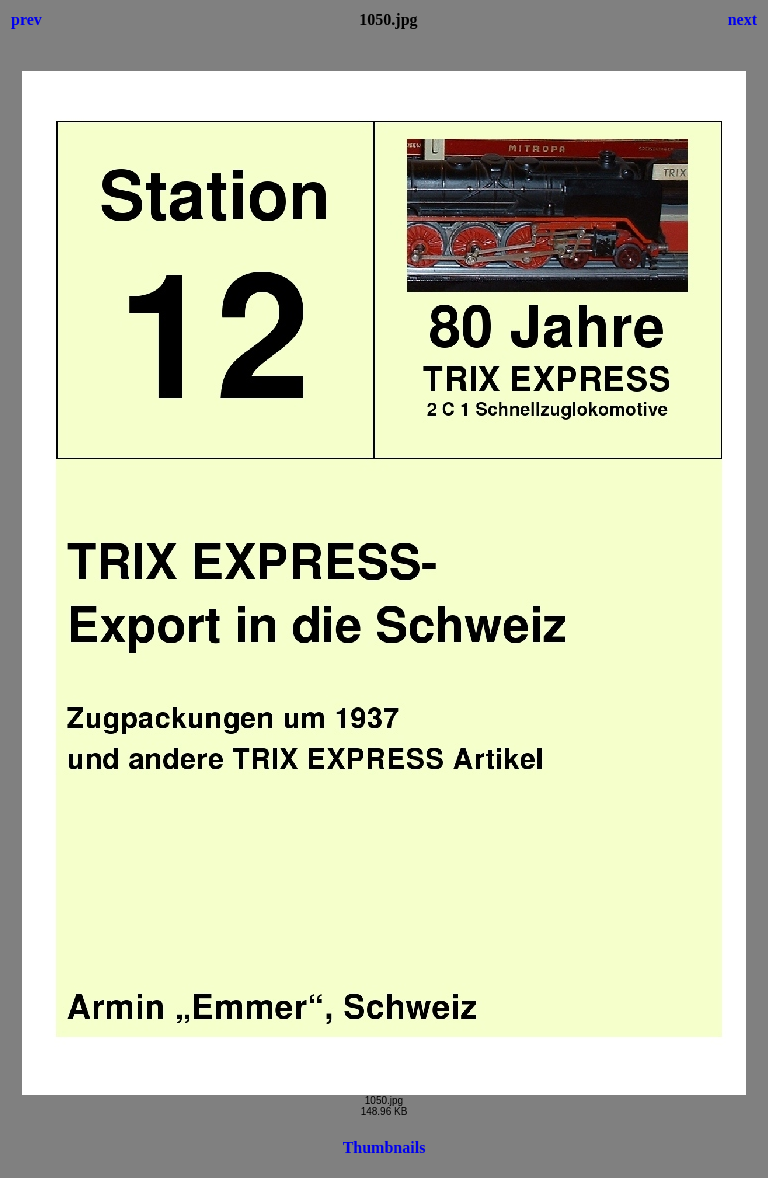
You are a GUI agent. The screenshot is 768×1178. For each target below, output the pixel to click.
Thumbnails (384, 1147)
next (742, 19)
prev (26, 19)
